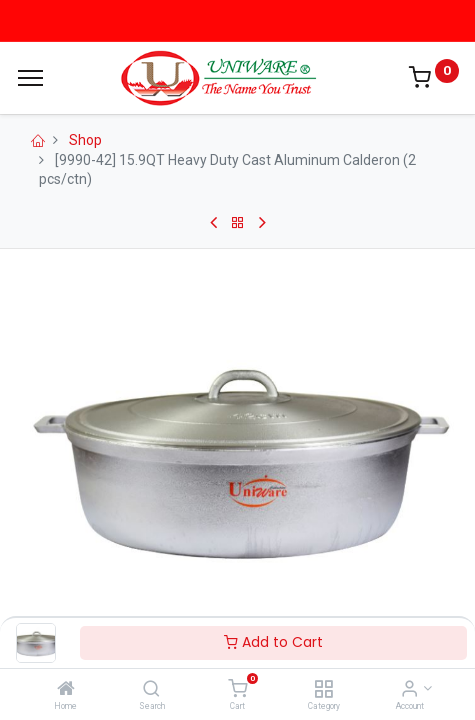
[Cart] (237, 690)
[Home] (66, 690)
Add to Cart (273, 642)
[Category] (323, 690)
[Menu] (30, 78)
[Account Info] (409, 690)
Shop (85, 140)
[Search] (151, 690)
